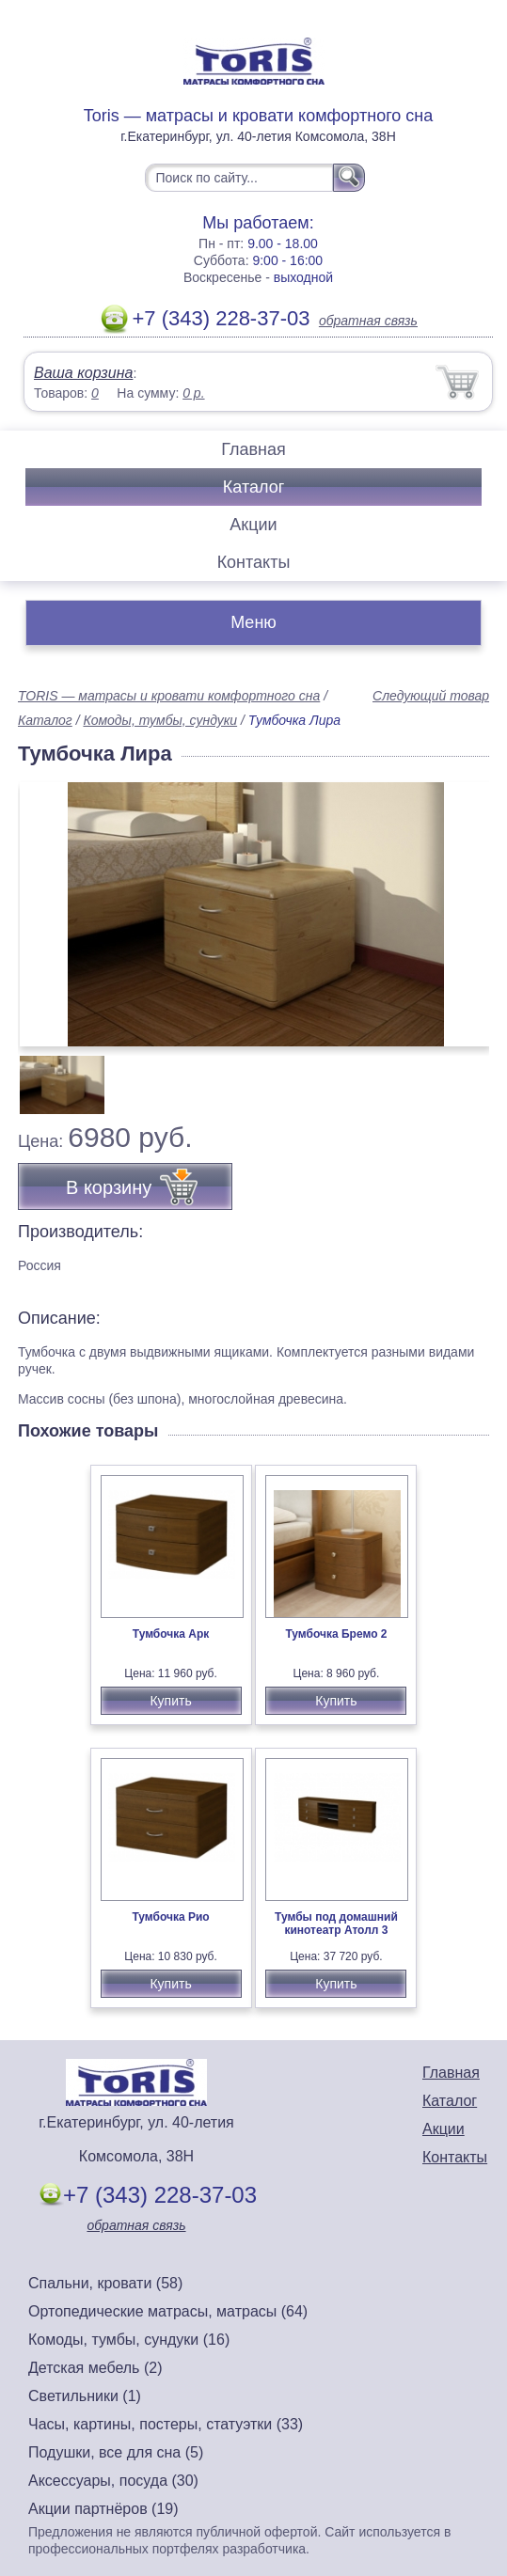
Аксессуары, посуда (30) (113, 2481)
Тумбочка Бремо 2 (336, 1634)
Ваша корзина (83, 373)
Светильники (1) (84, 2396)
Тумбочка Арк (171, 1634)
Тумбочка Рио (170, 1917)
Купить (170, 1700)
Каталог (253, 487)
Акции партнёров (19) (103, 2509)
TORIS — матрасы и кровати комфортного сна (169, 695)
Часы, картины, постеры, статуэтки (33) (165, 2424)
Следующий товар (430, 695)
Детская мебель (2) (95, 2368)
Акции (253, 524)
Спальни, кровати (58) (105, 2283)
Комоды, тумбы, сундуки (160, 720)
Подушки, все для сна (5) (115, 2452)
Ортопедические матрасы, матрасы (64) (168, 2311)
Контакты (254, 562)
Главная (253, 449)
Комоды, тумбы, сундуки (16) (129, 2340)
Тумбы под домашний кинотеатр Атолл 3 (336, 1923)
